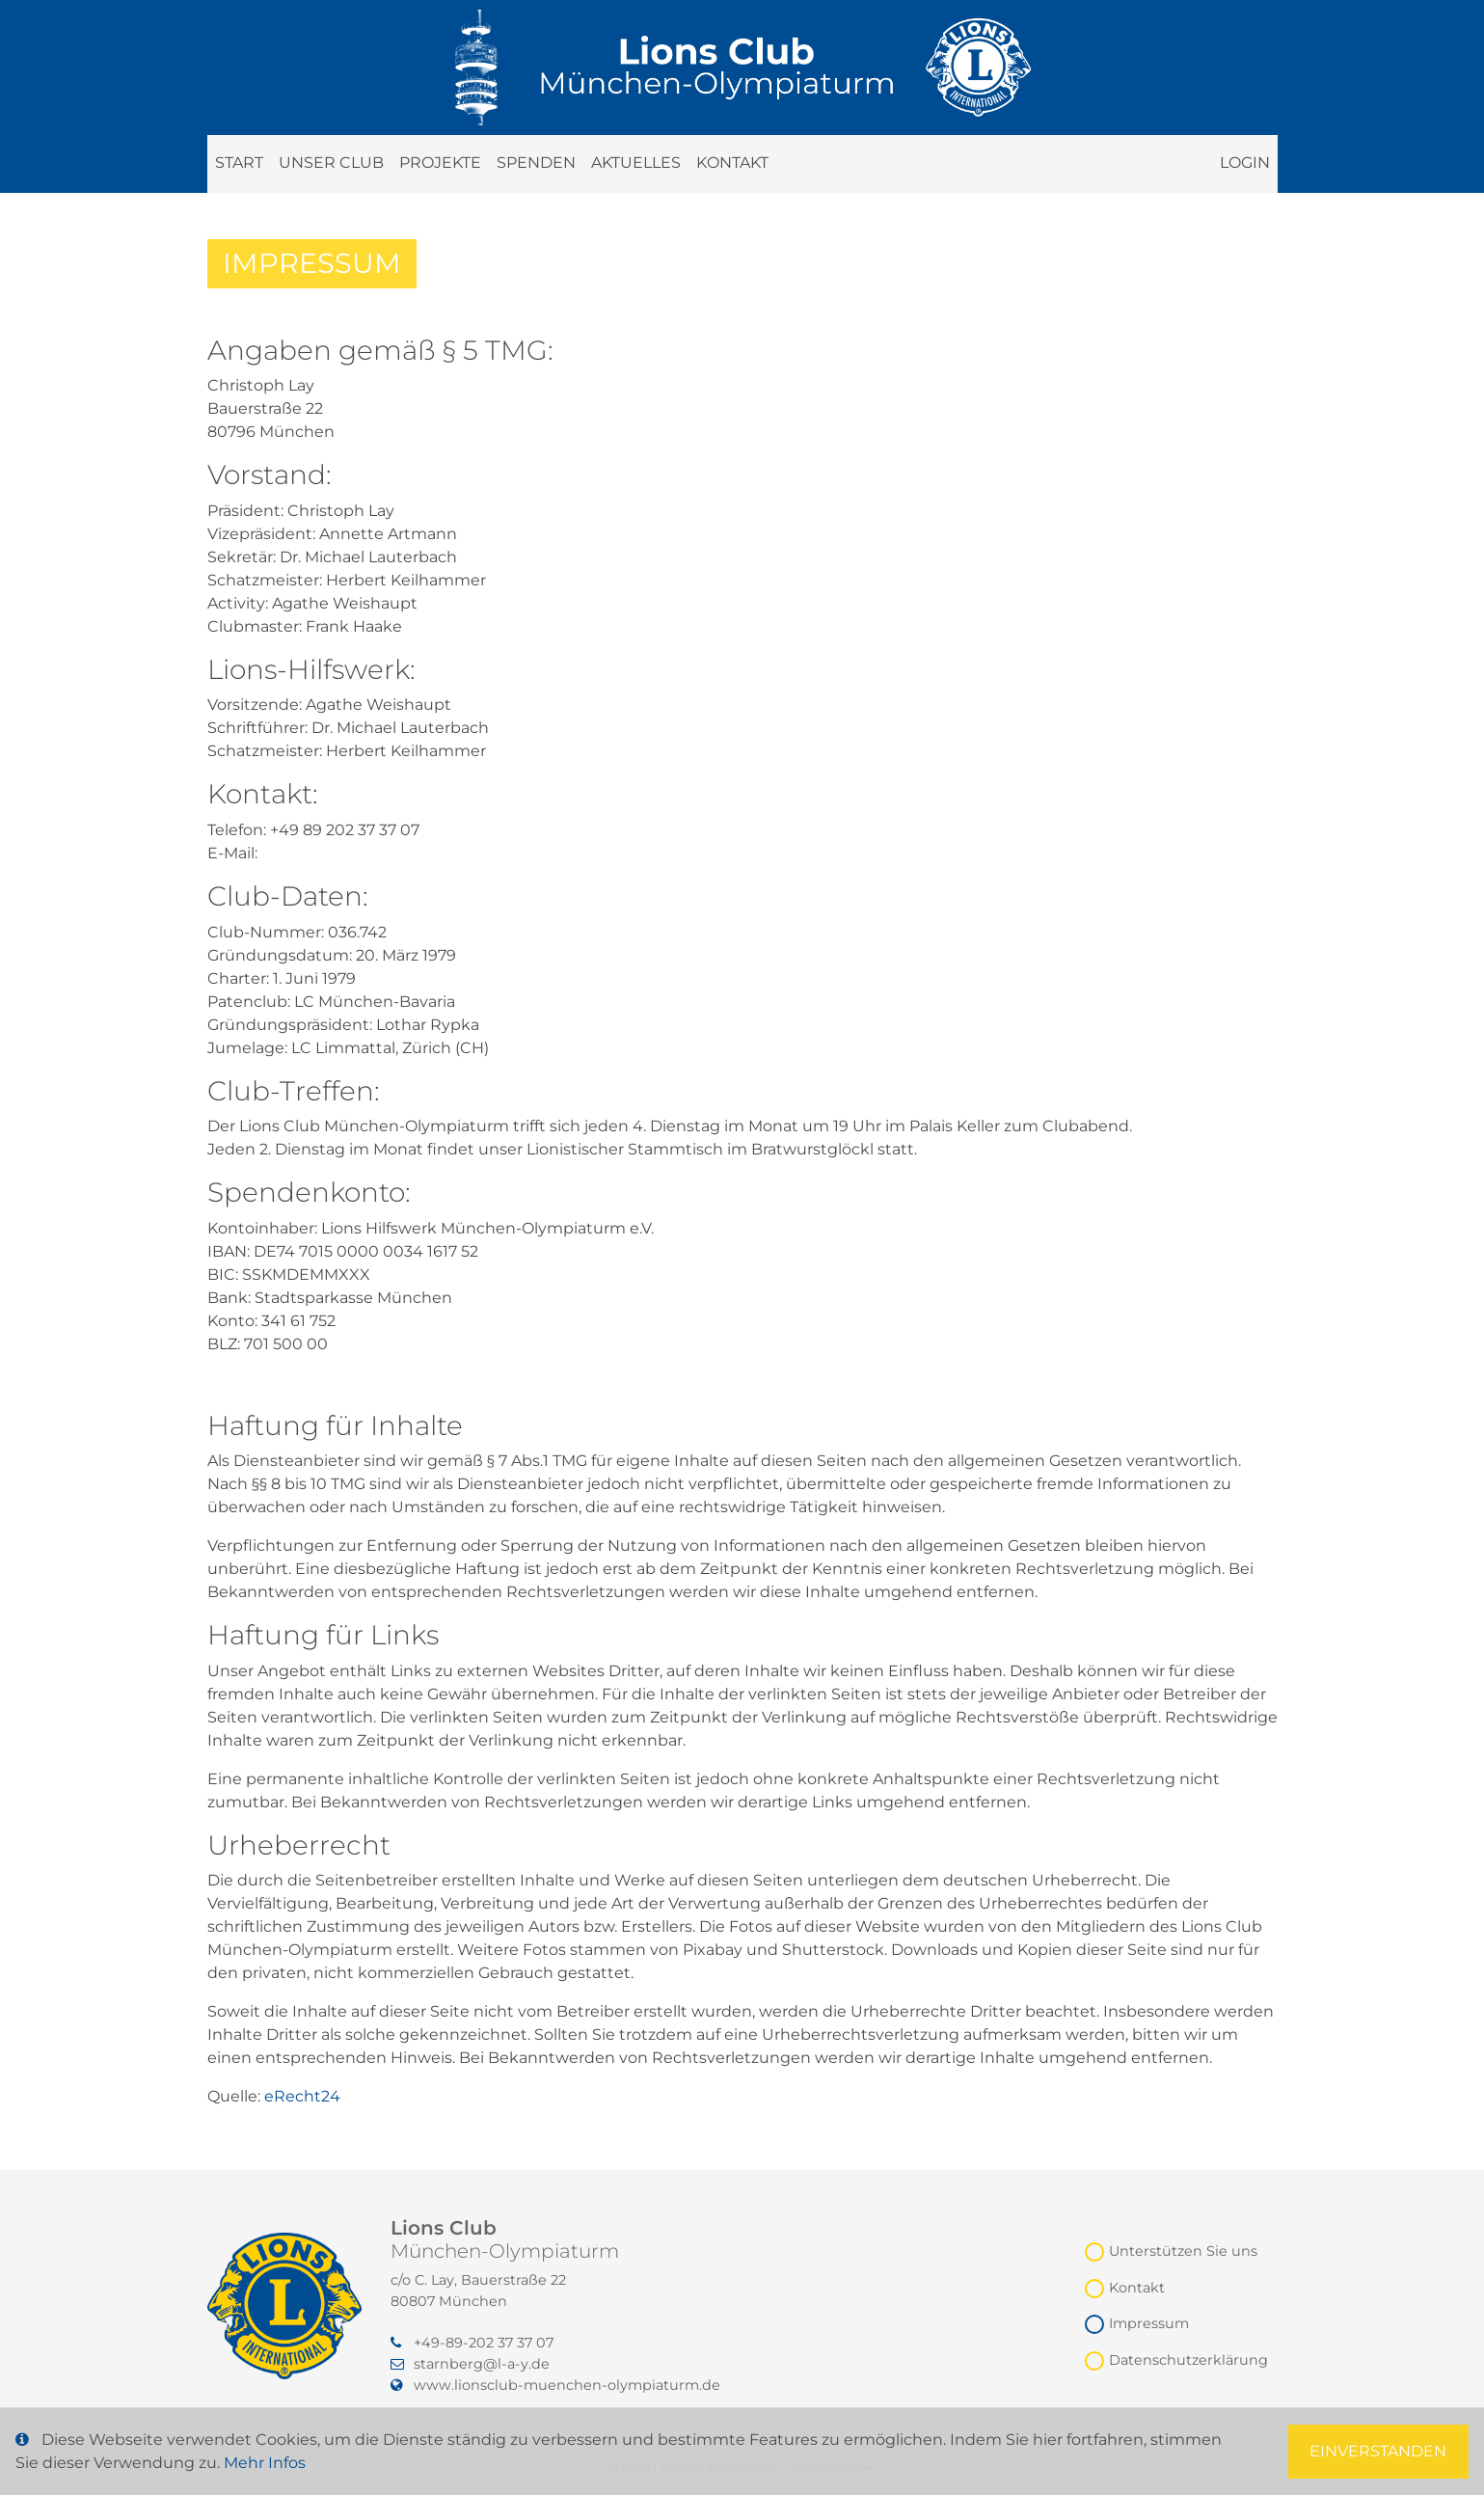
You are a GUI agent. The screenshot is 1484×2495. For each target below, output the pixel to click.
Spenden (536, 162)
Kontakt (732, 162)
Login (1245, 162)
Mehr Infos (265, 2463)
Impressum (1149, 2323)
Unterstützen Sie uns (1183, 2251)
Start (239, 162)
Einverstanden (1377, 2451)
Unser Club (331, 162)
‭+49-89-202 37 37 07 (472, 2342)
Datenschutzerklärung (1188, 2360)
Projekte (440, 162)
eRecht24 (302, 2096)
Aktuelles (636, 162)
